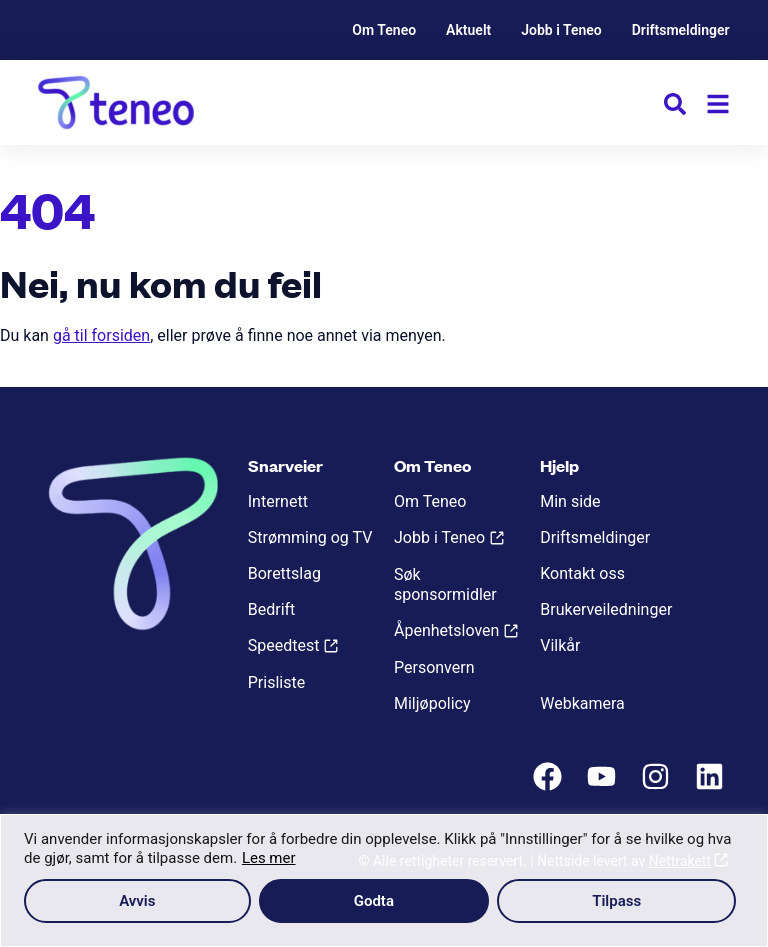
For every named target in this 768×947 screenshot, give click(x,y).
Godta (374, 901)
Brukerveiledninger (606, 609)
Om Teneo (384, 30)
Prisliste (276, 682)
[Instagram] (658, 786)
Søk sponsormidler (445, 584)
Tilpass (616, 901)
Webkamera (582, 703)
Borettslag (284, 573)
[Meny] (718, 104)
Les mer (269, 858)
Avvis (137, 901)
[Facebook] (550, 786)
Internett (278, 501)
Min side (570, 501)
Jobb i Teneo (561, 30)
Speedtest (284, 645)
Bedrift (272, 609)
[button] (675, 107)
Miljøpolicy (432, 703)
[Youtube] (604, 786)
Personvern (434, 667)
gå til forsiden (101, 335)
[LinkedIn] (712, 786)
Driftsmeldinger (681, 30)
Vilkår (560, 645)
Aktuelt (468, 30)
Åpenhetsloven (446, 630)
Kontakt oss (582, 573)
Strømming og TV (310, 537)
